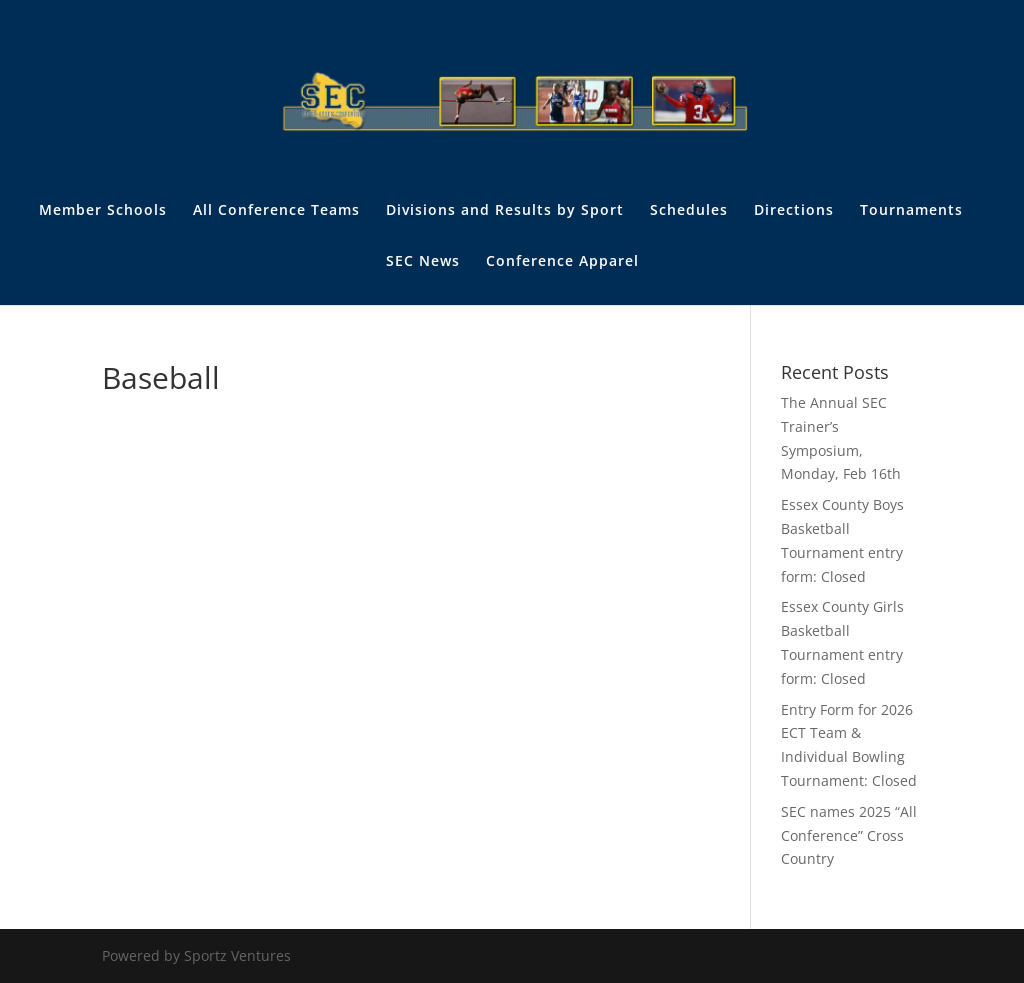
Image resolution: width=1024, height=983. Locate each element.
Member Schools (103, 211)
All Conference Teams (276, 211)
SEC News (423, 262)
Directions (794, 211)
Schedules (689, 211)
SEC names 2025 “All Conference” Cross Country (849, 835)
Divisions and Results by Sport (505, 211)
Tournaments (911, 211)
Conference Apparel (562, 262)
